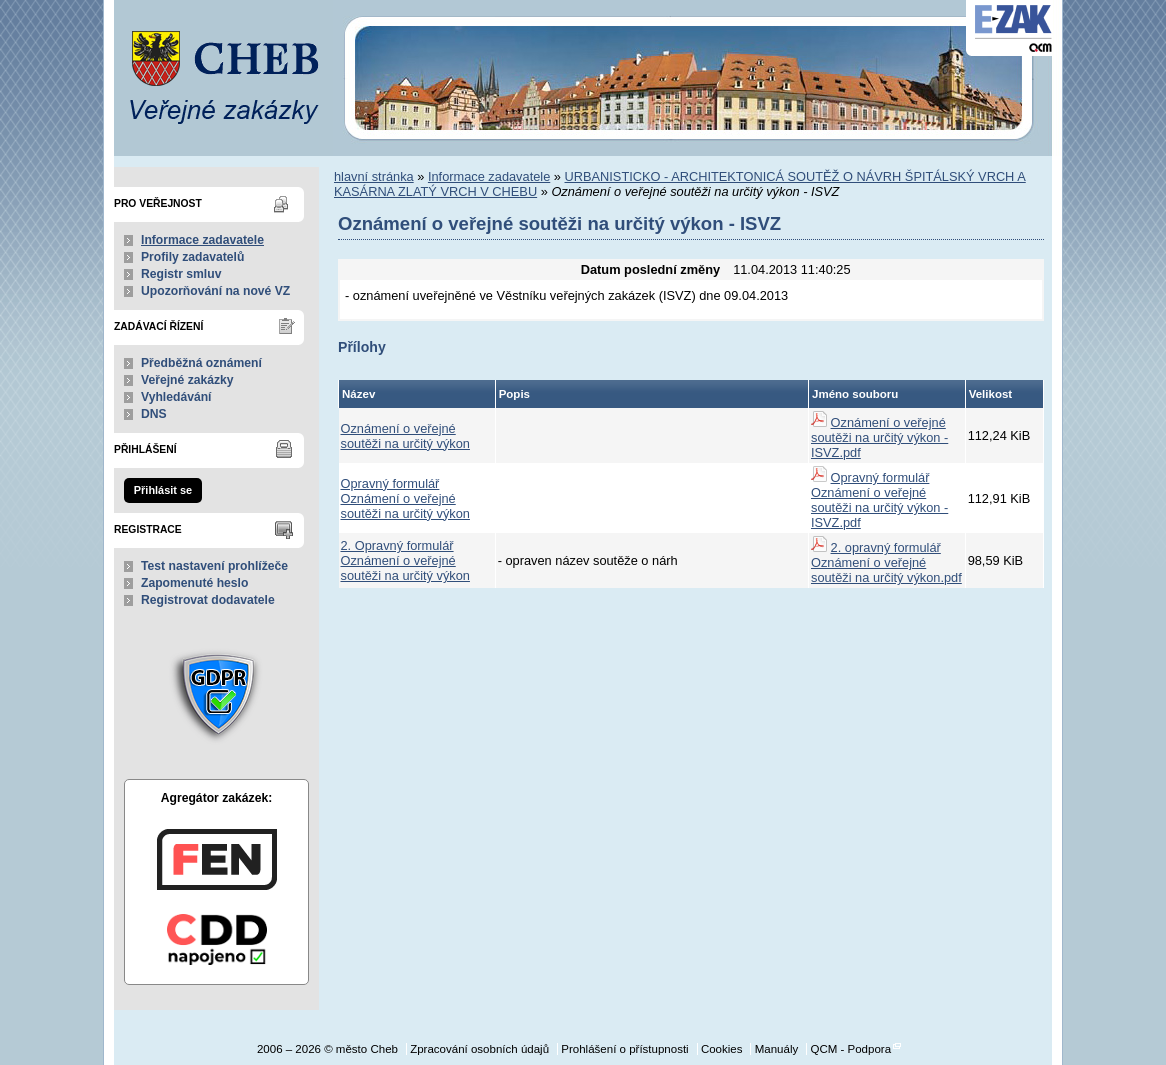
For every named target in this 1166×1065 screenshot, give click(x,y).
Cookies (722, 1049)
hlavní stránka (374, 176)
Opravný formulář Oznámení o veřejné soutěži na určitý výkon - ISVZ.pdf (879, 500)
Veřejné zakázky (187, 380)
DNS (154, 414)
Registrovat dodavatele (208, 600)
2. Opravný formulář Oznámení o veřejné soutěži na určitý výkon (405, 560)
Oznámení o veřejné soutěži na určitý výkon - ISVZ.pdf (879, 437)
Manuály (777, 1049)
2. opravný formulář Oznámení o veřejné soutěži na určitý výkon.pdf (886, 562)
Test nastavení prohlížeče (214, 566)
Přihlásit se (163, 490)
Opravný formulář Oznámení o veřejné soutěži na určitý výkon (405, 498)
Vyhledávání (176, 397)
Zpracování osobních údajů (479, 1049)
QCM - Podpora (850, 1049)
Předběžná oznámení (201, 363)
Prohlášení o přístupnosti (624, 1049)
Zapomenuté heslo (194, 583)
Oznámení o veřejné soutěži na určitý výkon (405, 436)
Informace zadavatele (202, 240)
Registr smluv (181, 274)
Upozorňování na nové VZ (215, 291)
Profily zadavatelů (192, 257)
